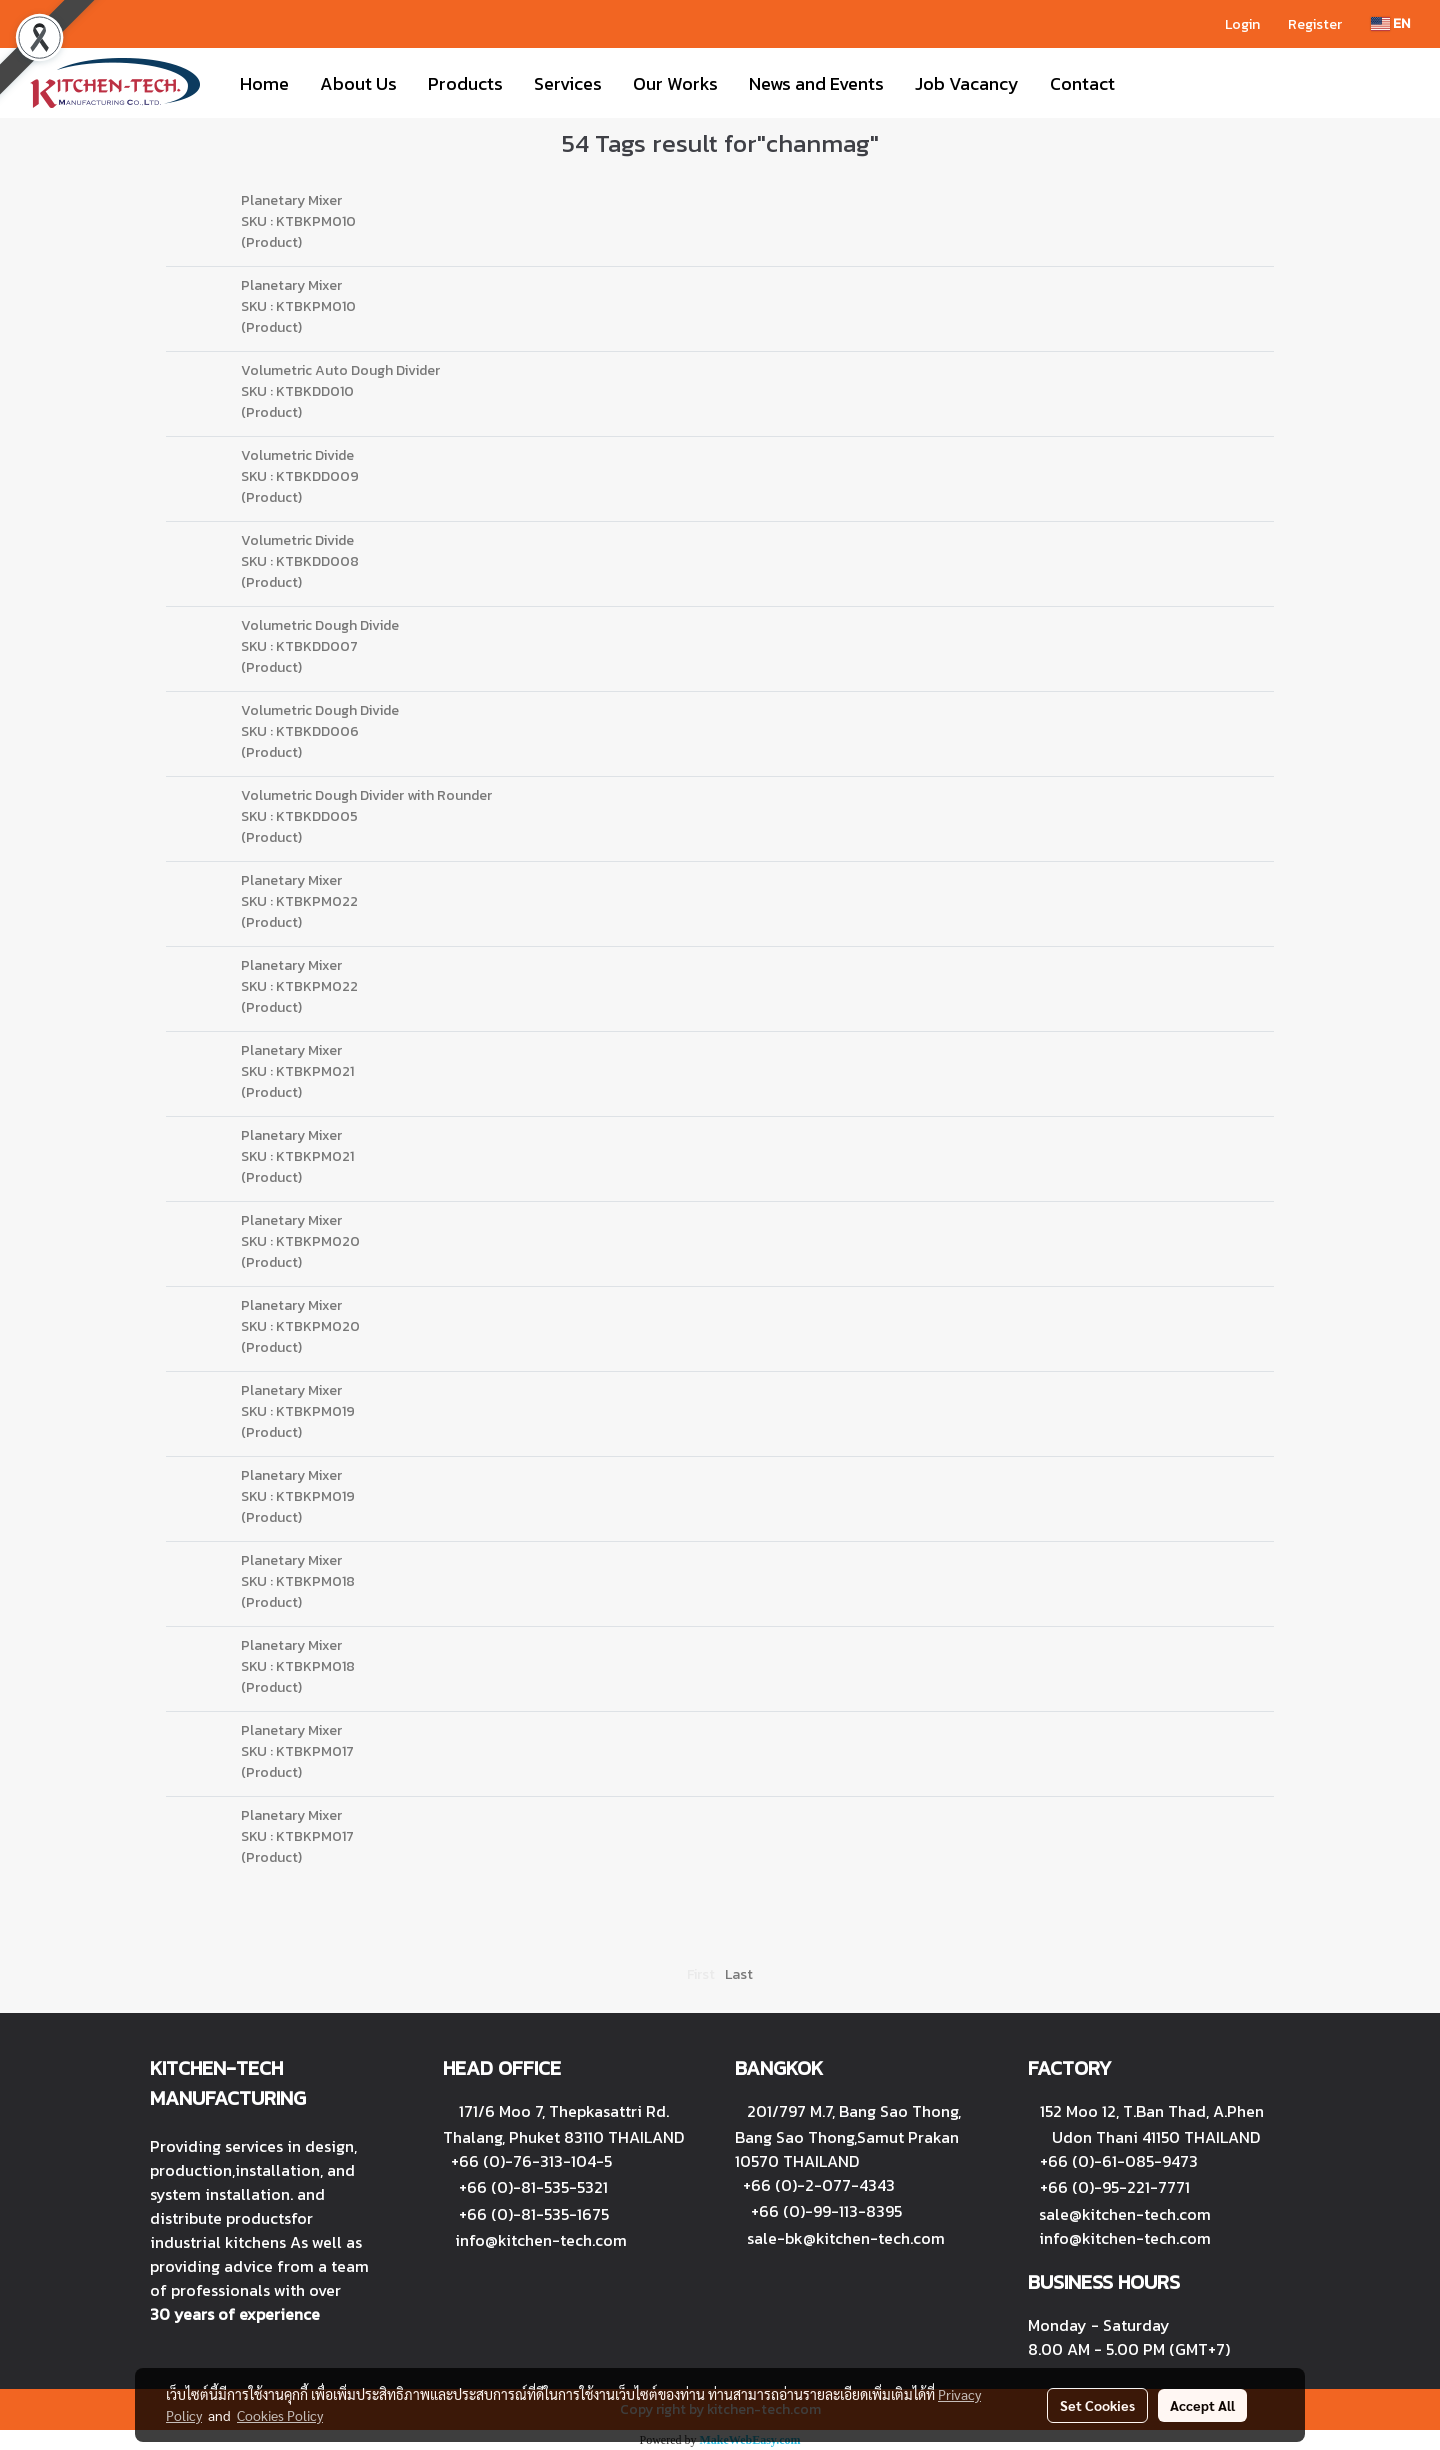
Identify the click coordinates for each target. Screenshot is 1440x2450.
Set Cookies (1097, 2405)
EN (1390, 23)
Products (465, 83)
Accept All (1202, 2405)
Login (1242, 24)
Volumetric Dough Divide (320, 625)
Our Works (675, 83)
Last (739, 1974)
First (701, 1974)
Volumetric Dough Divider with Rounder (366, 795)
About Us (358, 83)
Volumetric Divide (297, 455)
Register (1315, 24)
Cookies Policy (280, 2415)
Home (264, 83)
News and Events (816, 83)
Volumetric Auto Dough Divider (340, 370)
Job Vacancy (967, 83)
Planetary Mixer (291, 200)
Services (568, 83)
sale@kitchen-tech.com (1125, 2214)
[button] (1148, 83)
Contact (1082, 83)
